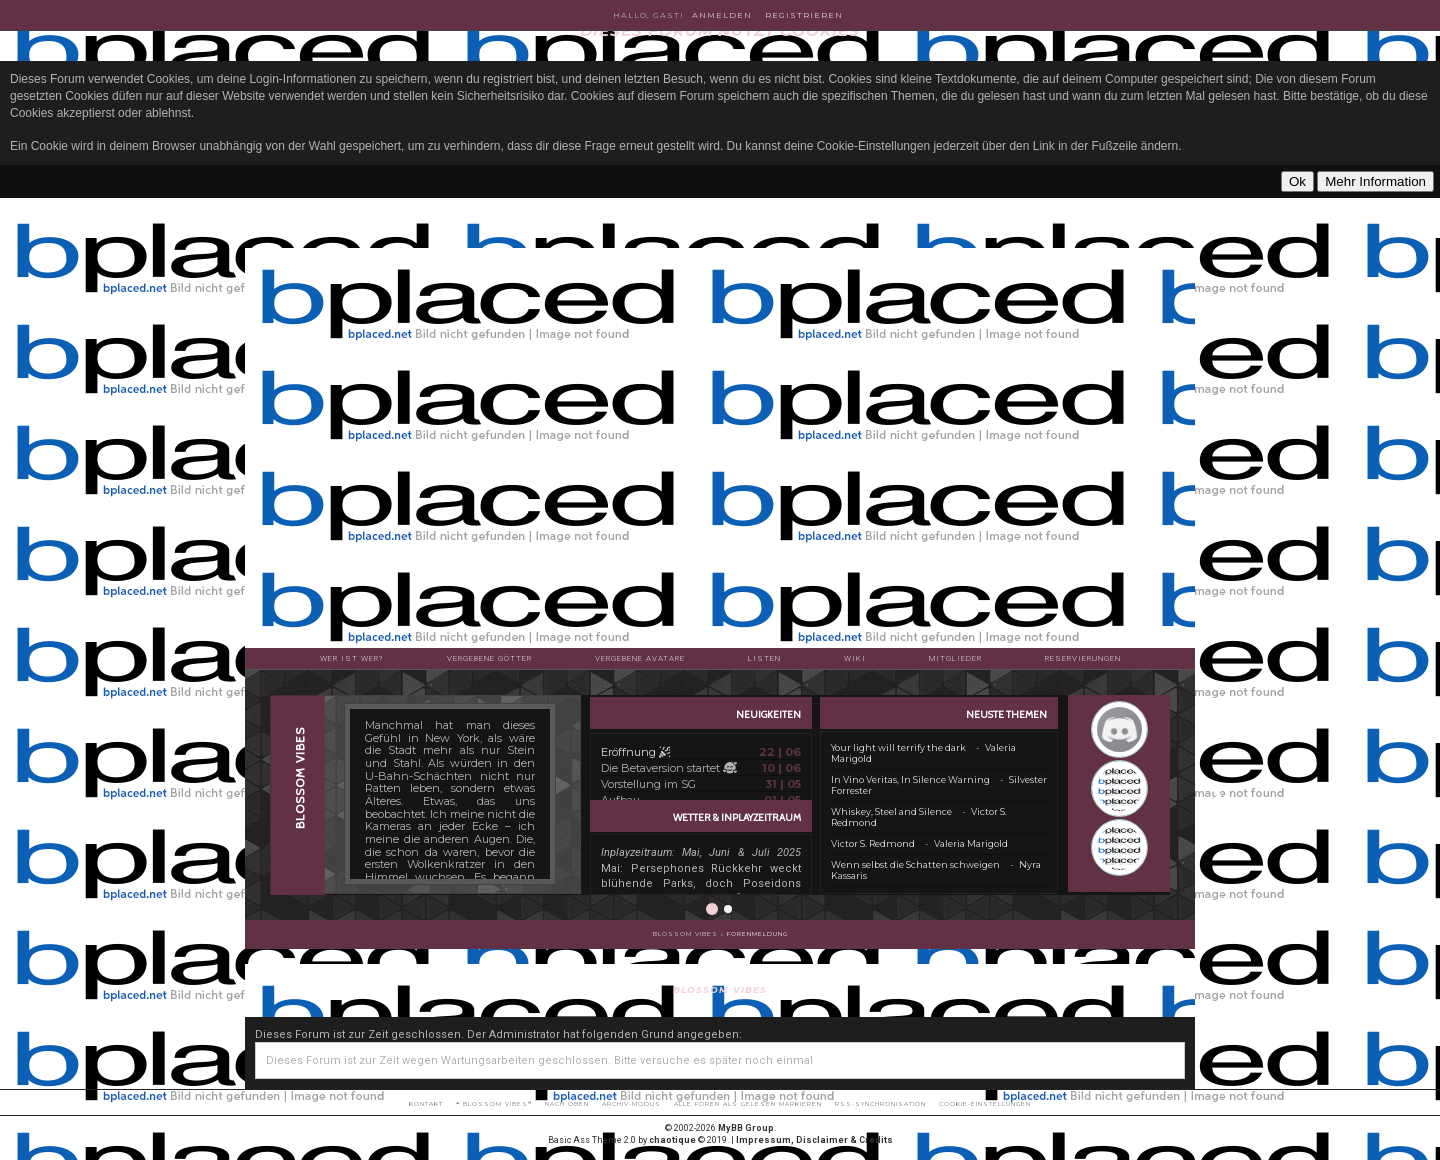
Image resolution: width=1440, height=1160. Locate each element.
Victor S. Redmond (873, 843)
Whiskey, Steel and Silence (891, 811)
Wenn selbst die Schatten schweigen (915, 864)
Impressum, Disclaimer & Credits (814, 1140)
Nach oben (567, 1104)
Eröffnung (635, 752)
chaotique (672, 1140)
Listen (764, 658)
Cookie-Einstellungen (985, 1104)
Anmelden (722, 15)
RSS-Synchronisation (880, 1104)
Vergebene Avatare (640, 658)
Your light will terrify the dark (898, 747)
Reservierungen (1083, 658)
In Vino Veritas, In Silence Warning (910, 779)
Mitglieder (955, 658)
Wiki (855, 658)
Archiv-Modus (631, 1104)
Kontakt (426, 1104)
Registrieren (804, 15)
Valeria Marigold (971, 843)
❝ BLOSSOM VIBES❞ (494, 1104)
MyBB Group (746, 1128)
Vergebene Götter (489, 658)
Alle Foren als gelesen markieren (748, 1104)
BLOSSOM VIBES (685, 934)
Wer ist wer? (352, 658)
